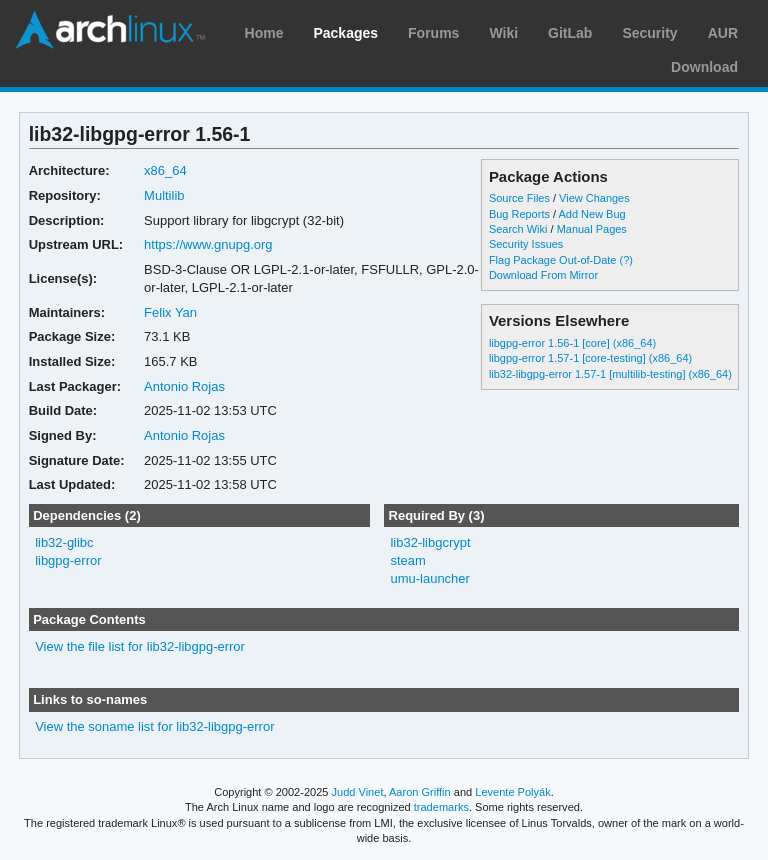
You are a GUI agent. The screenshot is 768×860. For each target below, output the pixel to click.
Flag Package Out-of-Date (553, 260)
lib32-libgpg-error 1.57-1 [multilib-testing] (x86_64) (610, 374)
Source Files (519, 198)
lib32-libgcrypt (430, 542)
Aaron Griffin (420, 792)
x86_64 (165, 170)
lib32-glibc (64, 542)
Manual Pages (592, 229)
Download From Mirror (543, 275)
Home (264, 33)
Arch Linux (110, 30)
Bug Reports (519, 214)
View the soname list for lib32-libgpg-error (154, 726)
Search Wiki (518, 229)
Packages (345, 33)
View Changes (594, 198)
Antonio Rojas (184, 386)
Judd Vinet (358, 792)
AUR (723, 33)
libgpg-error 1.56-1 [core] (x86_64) (572, 343)
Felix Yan (170, 312)
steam (407, 560)
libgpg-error (68, 560)
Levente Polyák (512, 792)
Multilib (164, 195)
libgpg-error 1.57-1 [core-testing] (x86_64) (590, 358)
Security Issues (526, 244)
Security (649, 33)
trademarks (441, 807)
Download (704, 67)
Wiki (503, 33)
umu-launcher (429, 578)
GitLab (570, 33)
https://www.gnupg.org (208, 244)
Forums (433, 33)
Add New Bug (592, 214)
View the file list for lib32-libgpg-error (140, 646)
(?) (626, 260)
